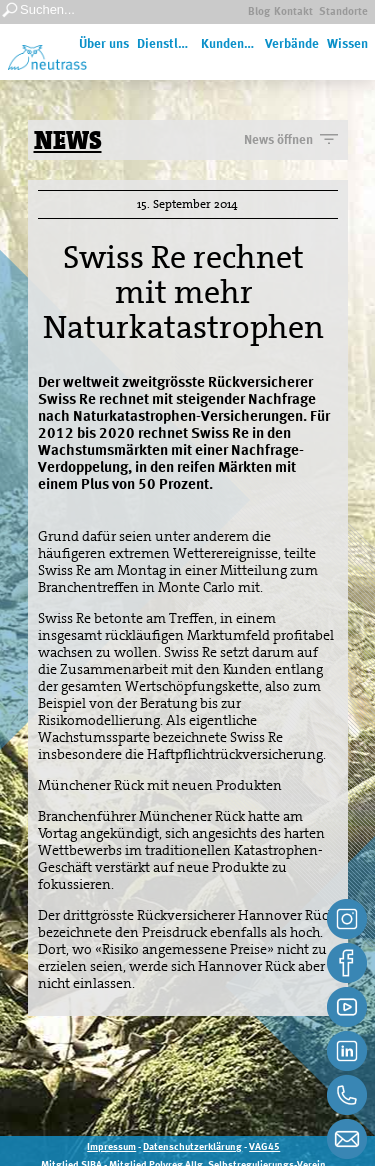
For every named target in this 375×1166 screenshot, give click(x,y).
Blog (259, 12)
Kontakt (293, 12)
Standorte (343, 12)
